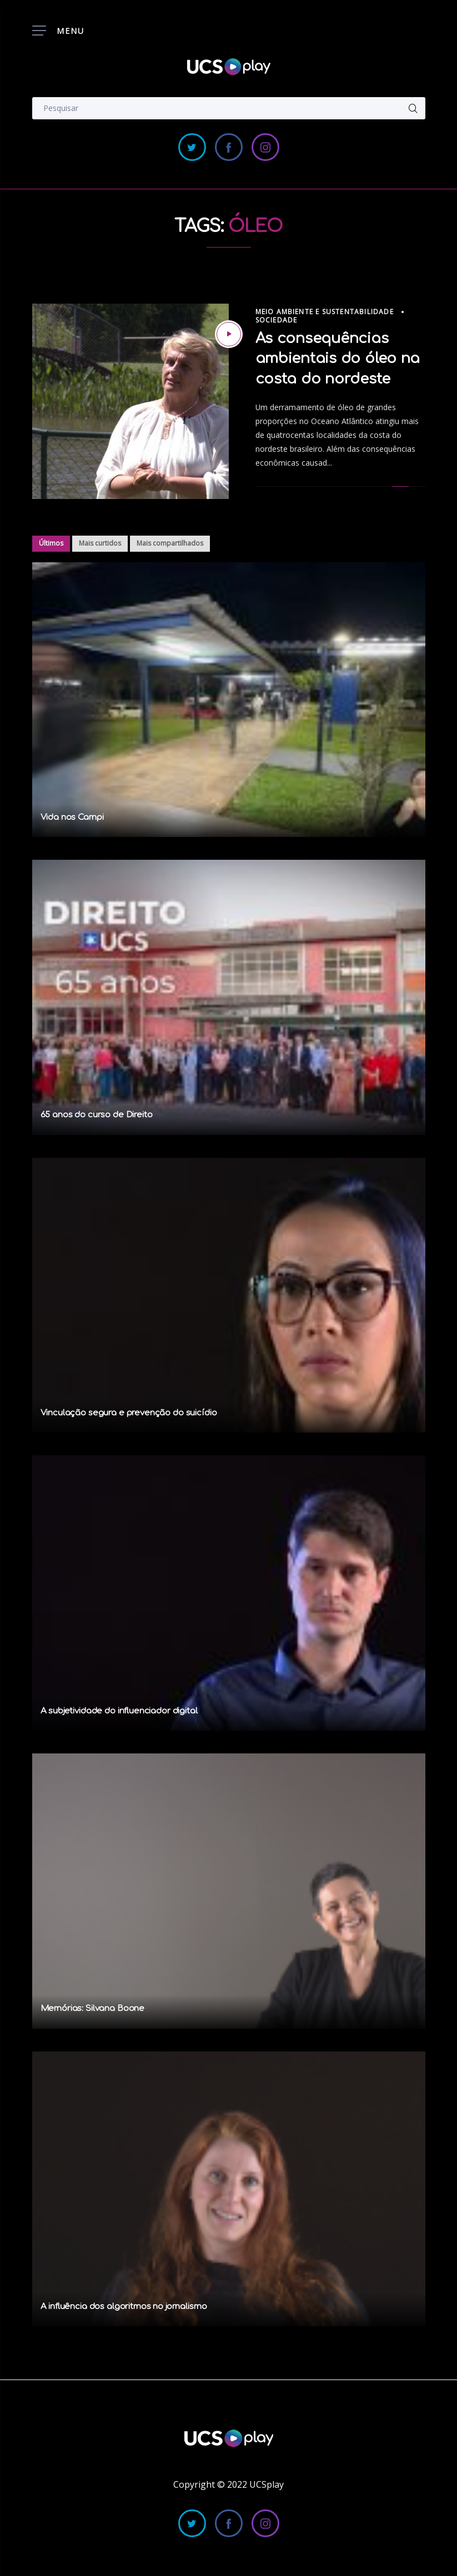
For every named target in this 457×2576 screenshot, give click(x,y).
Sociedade (276, 320)
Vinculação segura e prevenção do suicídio (129, 1413)
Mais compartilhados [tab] (170, 543)
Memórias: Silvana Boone (93, 2008)
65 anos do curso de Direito (97, 1115)
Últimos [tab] (51, 543)
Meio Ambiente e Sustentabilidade (324, 311)
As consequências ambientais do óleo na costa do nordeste (337, 358)
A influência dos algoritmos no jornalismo (124, 2306)
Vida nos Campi (72, 817)
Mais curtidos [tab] (100, 543)
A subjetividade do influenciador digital (119, 1711)
